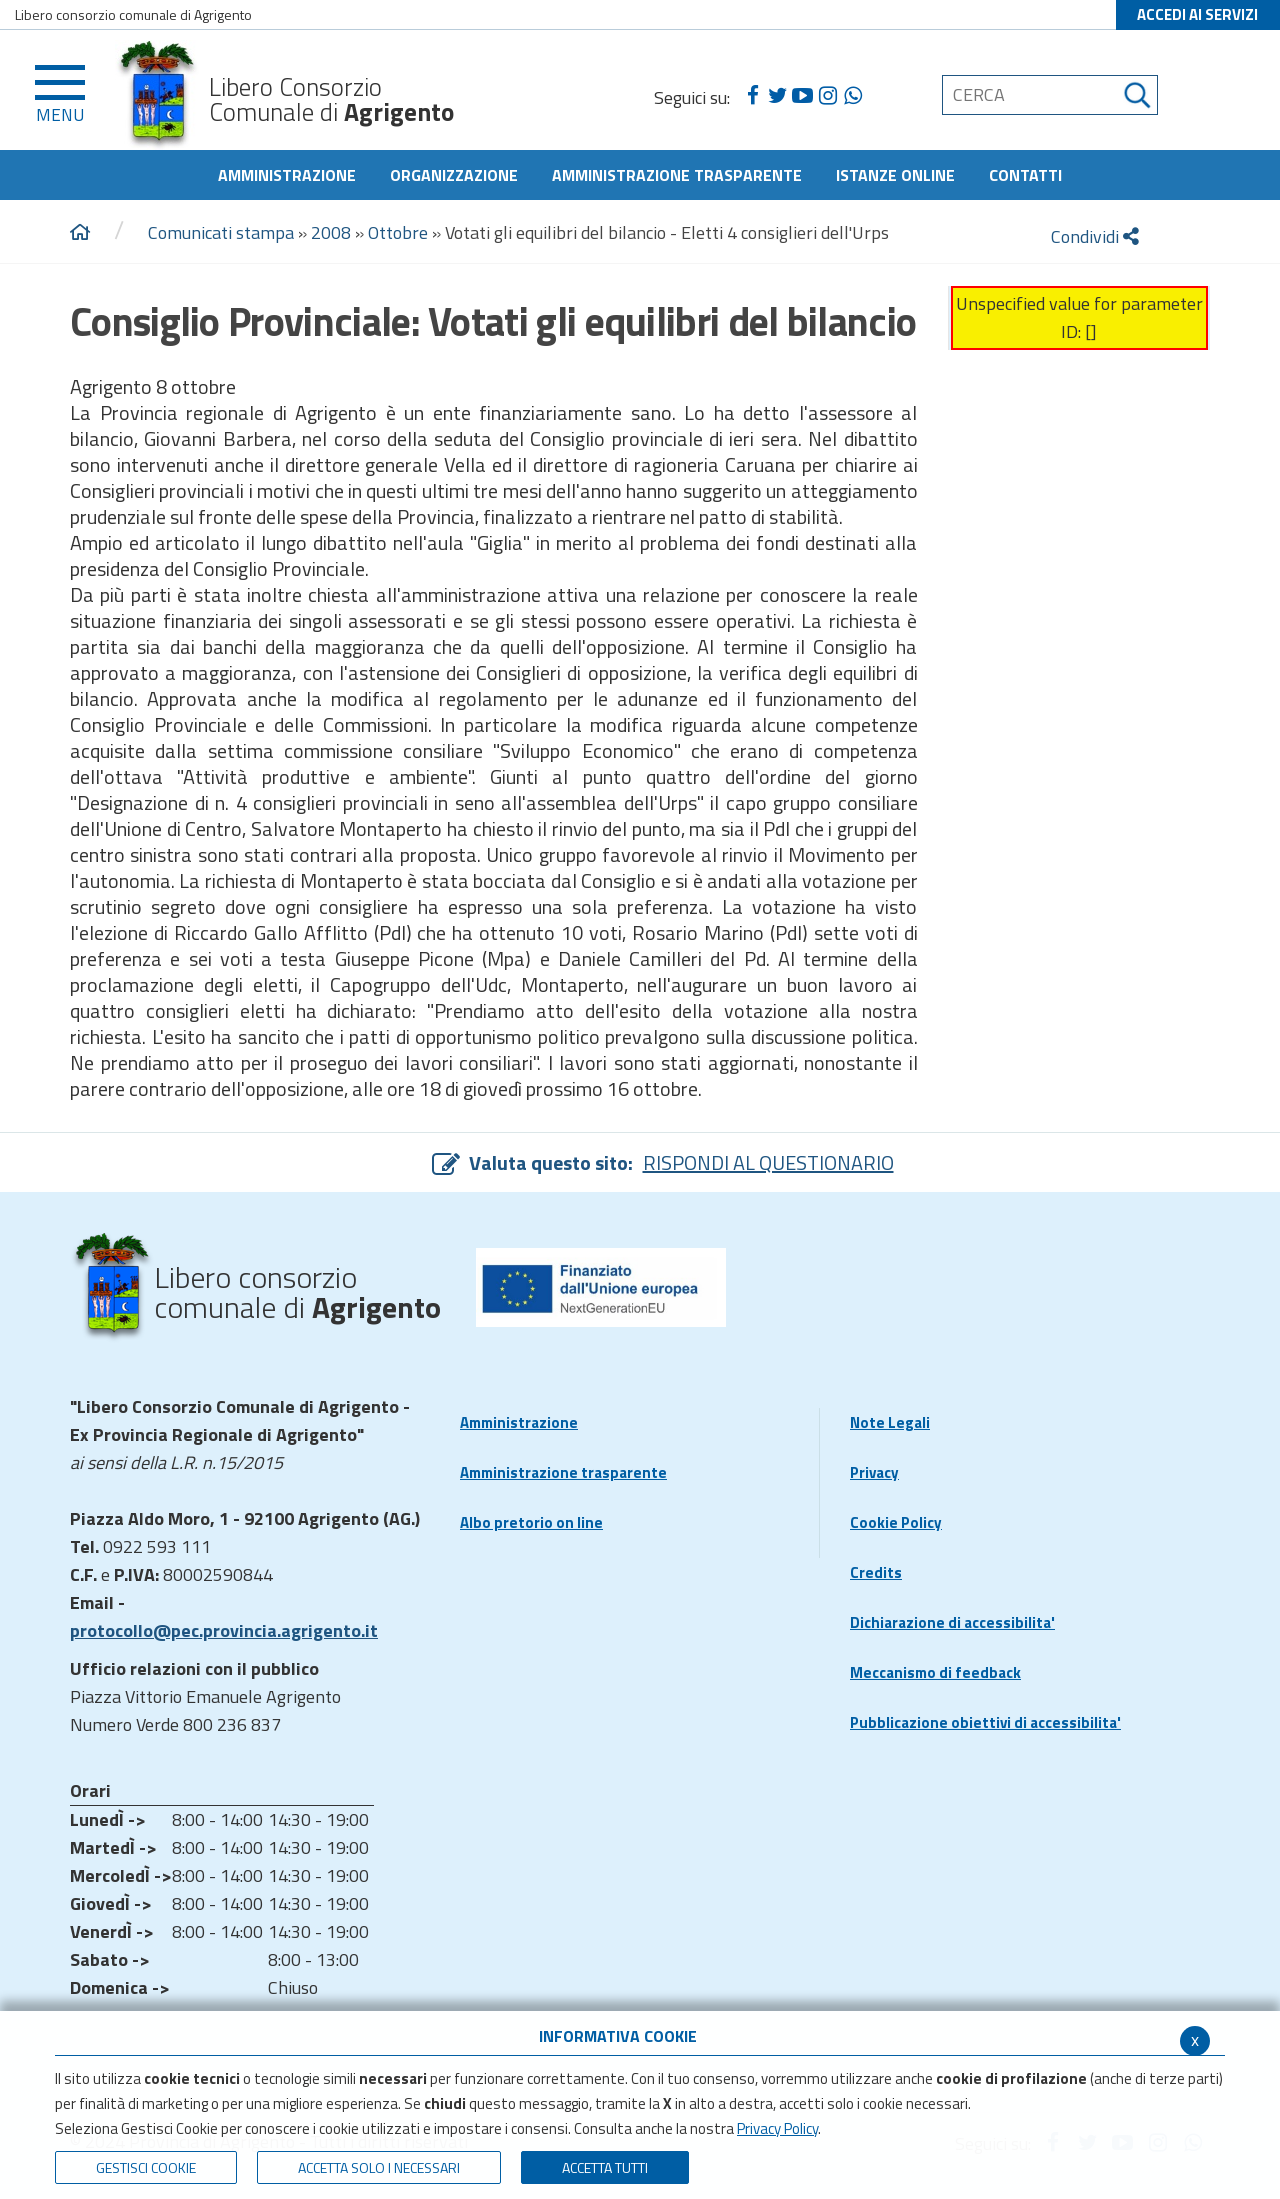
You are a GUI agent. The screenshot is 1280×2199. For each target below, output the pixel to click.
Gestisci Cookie (146, 2167)
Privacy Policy (777, 2128)
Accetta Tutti (605, 2167)
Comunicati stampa (221, 232)
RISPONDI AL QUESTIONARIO (768, 1162)
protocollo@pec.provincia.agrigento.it (224, 1630)
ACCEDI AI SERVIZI (1197, 14)
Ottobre (398, 232)
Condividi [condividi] (1095, 236)
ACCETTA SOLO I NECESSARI (379, 2167)
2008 (331, 232)
